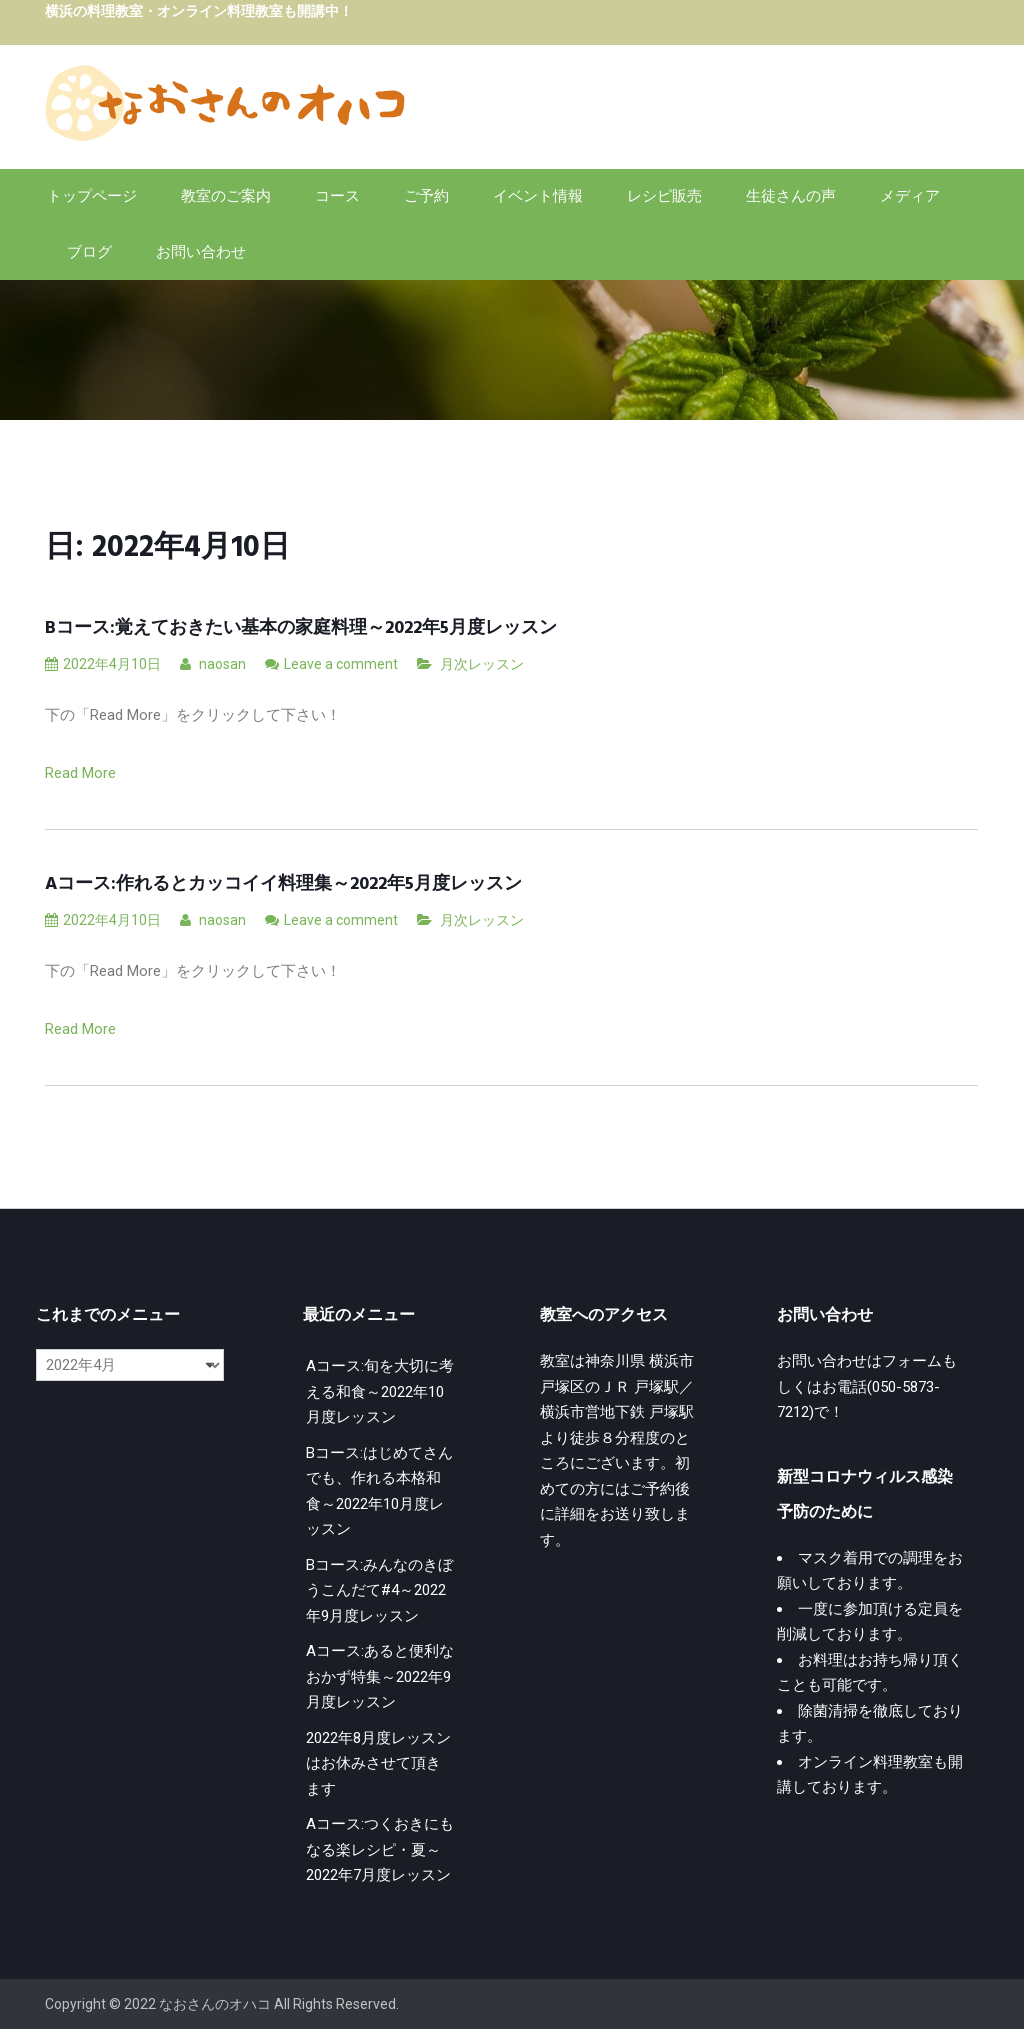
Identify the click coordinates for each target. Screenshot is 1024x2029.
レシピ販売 (664, 196)
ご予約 (426, 196)
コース (337, 196)
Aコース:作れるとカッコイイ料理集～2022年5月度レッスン (283, 884)
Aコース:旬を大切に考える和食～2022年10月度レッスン (380, 1391)
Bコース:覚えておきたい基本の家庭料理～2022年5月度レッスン (301, 628)
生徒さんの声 (791, 196)
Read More (80, 773)
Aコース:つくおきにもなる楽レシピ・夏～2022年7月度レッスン (380, 1849)
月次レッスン (482, 664)
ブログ (89, 252)
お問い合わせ (201, 252)
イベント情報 (538, 196)
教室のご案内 (226, 196)
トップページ (92, 196)
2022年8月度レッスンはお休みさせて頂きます (378, 1763)
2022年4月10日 (103, 664)
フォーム (912, 1361)
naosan (213, 664)
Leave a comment (341, 664)
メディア (910, 196)
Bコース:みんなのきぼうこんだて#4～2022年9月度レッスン (379, 1590)
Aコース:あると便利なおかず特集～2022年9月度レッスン (380, 1676)
